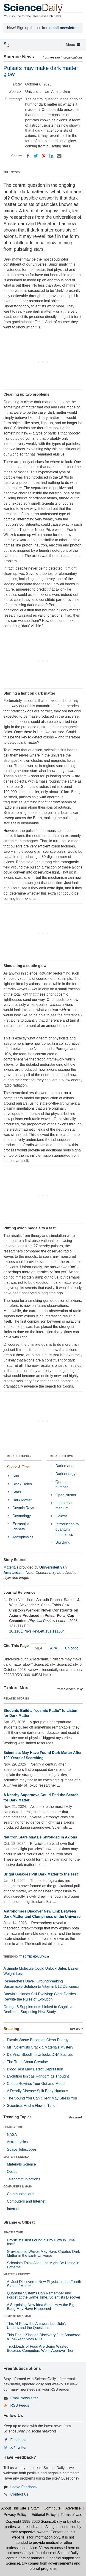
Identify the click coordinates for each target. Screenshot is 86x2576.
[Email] (59, 156)
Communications (20, 2194)
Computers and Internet (26, 2201)
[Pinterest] (43, 156)
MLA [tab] (38, 1648)
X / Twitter (18, 2447)
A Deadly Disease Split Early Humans (37, 2091)
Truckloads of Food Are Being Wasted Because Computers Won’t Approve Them (41, 2348)
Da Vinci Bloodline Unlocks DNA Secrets (40, 2055)
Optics (12, 2172)
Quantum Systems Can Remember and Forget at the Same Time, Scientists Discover (43, 2295)
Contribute (52, 2508)
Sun (15, 1476)
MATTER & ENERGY (16, 2156)
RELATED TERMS (61, 1456)
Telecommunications (23, 2179)
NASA (12, 2134)
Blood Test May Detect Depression (35, 2069)
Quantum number (63, 1484)
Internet (13, 2209)
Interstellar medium (64, 1505)
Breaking (11, 2029)
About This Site (13, 2508)
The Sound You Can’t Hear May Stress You (42, 2098)
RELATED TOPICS (19, 1456)
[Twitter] (36, 156)
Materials (10, 1567)
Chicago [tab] (71, 1648)
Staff (35, 2508)
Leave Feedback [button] (23, 2487)
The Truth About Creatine (27, 2062)
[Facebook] (28, 156)
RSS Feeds (19, 2405)
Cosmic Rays (23, 1508)
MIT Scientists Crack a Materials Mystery (40, 2047)
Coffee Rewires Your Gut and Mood (35, 2084)
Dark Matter (22, 1500)
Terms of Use (71, 2515)
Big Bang (62, 1542)
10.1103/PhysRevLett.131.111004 (37, 1631)
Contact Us (19, 2494)
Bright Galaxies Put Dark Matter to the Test (40, 1874)
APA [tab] (53, 1648)
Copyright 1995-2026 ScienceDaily (34, 2521)
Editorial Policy (44, 2515)
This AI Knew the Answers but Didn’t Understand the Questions (36, 2326)
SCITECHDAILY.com (36, 1956)
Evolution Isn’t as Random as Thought (38, 2076)
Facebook (18, 2440)
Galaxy (61, 1516)
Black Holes (22, 1484)
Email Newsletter (24, 2398)
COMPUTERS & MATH (17, 2186)
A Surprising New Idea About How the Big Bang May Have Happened (40, 2307)
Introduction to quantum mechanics (67, 1529)
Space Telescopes (22, 2149)
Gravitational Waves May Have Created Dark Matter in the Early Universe (43, 2254)
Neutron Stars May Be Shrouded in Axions (40, 1837)
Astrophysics (22, 1537)
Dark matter (65, 1466)
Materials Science (21, 2164)
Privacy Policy (15, 2515)
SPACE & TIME (13, 2127)
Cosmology (21, 1516)
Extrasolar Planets (20, 1526)
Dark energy (65, 1474)
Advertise (73, 2508)
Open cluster (65, 1495)
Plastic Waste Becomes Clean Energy (38, 2040)
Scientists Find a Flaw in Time (31, 2105)
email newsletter (63, 28)
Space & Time (18, 1467)
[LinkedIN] (51, 156)
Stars (16, 1492)
